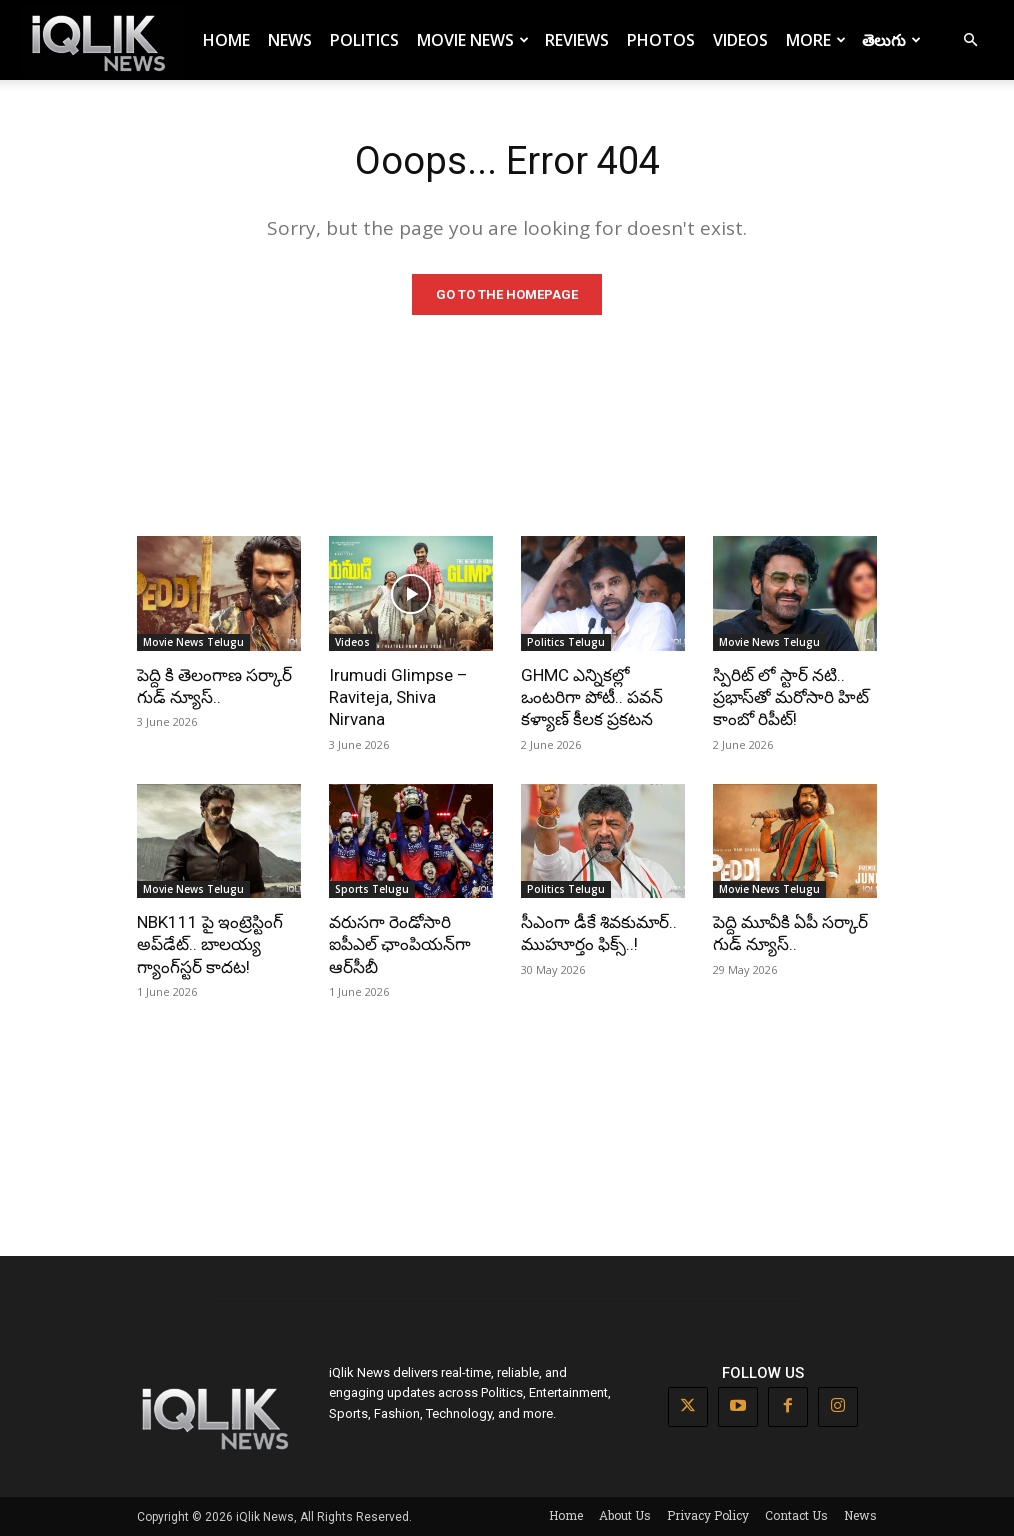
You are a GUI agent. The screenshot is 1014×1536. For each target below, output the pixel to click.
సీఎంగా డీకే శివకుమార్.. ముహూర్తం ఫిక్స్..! (599, 933)
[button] (970, 40)
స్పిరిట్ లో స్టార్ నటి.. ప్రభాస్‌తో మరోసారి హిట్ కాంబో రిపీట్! (791, 697)
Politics (364, 40)
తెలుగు (891, 40)
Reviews (577, 40)
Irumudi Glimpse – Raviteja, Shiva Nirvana (398, 697)
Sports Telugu (372, 889)
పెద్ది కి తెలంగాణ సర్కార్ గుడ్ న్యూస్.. (214, 686)
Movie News (473, 40)
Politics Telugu (566, 642)
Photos (661, 40)
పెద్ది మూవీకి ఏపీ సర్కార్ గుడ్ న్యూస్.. (790, 933)
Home (226, 40)
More (816, 40)
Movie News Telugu (193, 642)
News (290, 40)
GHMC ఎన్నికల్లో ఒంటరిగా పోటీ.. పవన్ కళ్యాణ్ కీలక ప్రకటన (592, 697)
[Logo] (102, 40)
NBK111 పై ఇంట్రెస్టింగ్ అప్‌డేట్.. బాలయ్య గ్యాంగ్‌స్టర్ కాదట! (210, 944)
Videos (740, 40)
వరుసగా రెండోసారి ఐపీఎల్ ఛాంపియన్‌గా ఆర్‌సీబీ (400, 944)
